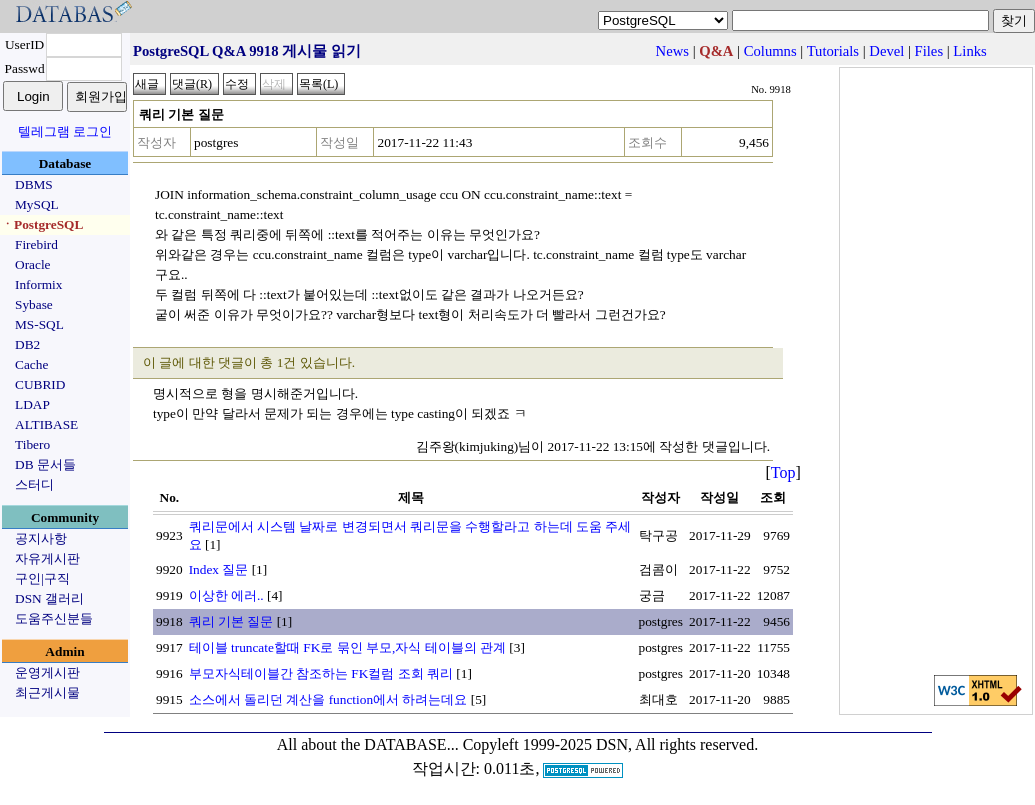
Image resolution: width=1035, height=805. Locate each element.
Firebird (36, 244)
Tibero (32, 444)
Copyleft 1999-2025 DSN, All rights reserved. (611, 744)
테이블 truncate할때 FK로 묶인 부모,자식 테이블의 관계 (347, 647)
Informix (38, 284)
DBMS (34, 184)
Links (969, 51)
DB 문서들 (45, 464)
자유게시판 (47, 558)
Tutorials (833, 51)
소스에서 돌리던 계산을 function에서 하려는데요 (328, 699)
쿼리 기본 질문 (231, 621)
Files (929, 51)
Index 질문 (219, 569)
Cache (31, 364)
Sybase (34, 304)
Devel (886, 51)
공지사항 (41, 538)
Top (783, 472)
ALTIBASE (46, 424)
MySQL (37, 204)
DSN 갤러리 (49, 598)
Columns (770, 51)
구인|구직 (42, 578)
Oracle (33, 264)
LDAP (32, 404)
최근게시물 (47, 692)
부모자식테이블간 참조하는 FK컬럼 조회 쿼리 (321, 673)
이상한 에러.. (226, 595)
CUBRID (40, 384)
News (672, 51)
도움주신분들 (54, 618)
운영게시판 (47, 672)
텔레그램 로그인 (65, 131)
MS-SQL (39, 324)
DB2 (27, 344)
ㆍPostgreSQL (42, 224)
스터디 (34, 484)
